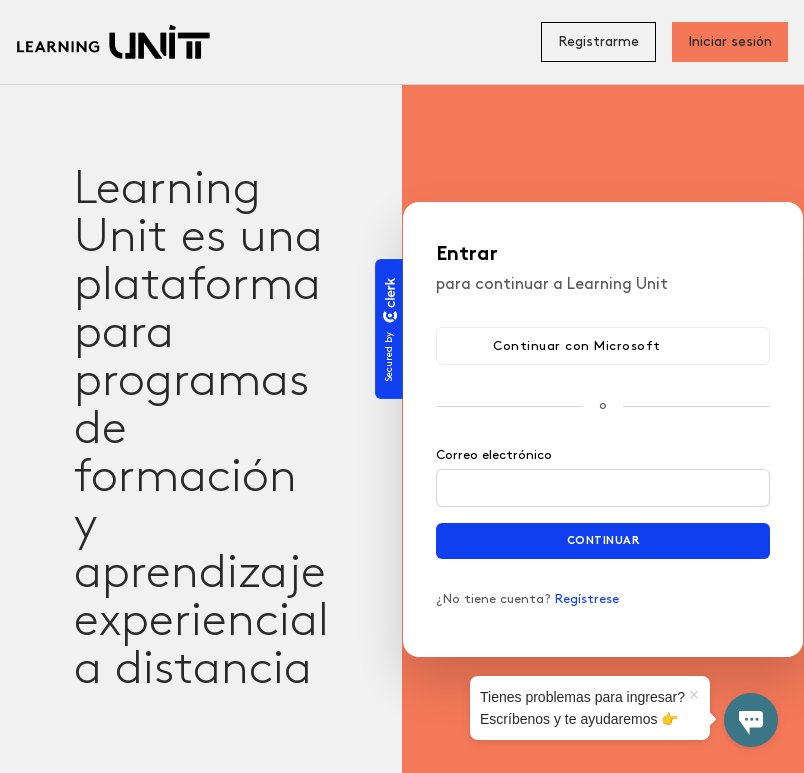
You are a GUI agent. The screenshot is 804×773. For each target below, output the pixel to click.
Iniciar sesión (730, 41)
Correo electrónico (494, 455)
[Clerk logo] (389, 300)
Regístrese (587, 599)
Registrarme (598, 41)
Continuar (603, 540)
